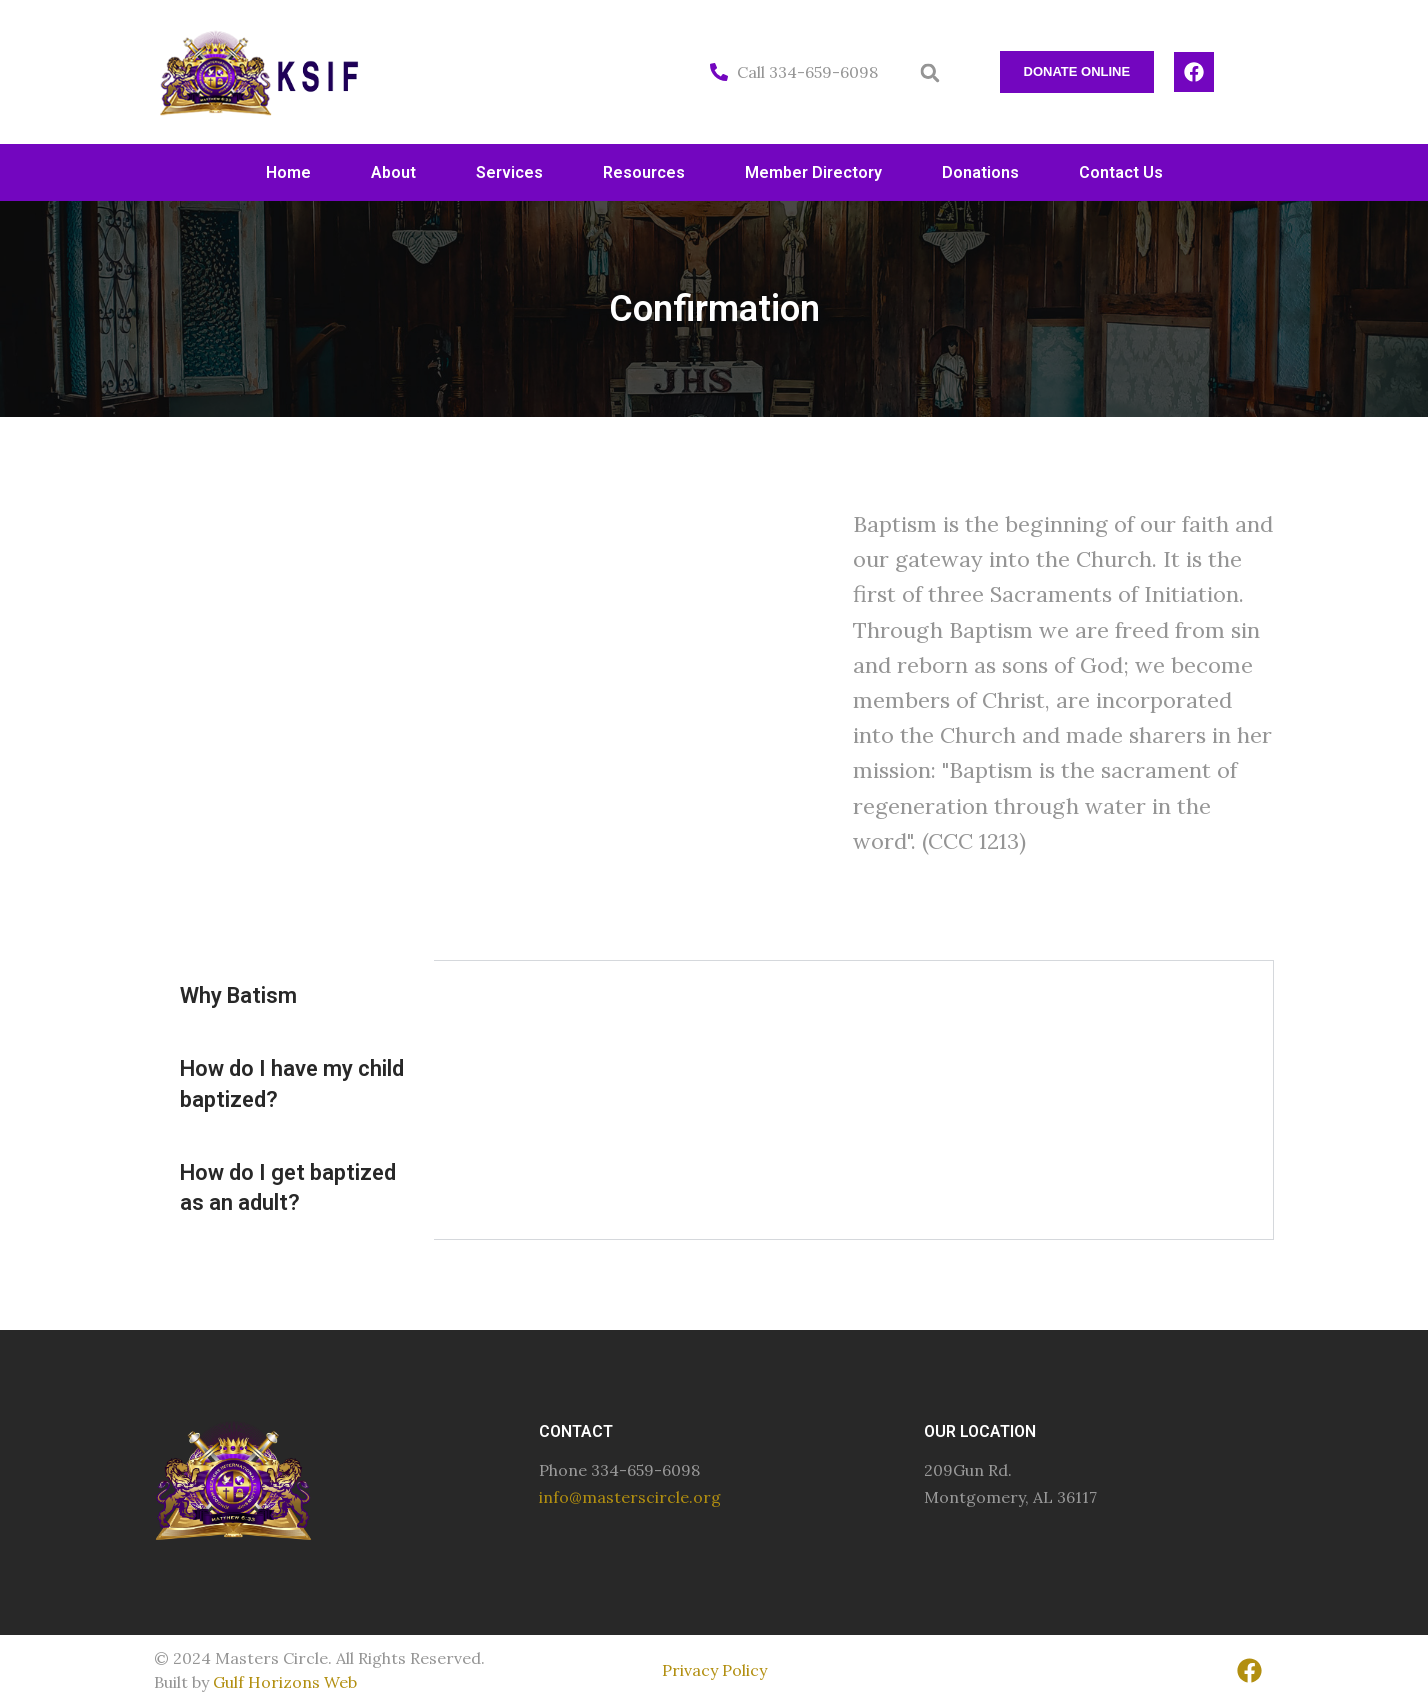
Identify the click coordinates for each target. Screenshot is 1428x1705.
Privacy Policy (714, 1670)
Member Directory (813, 172)
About (393, 172)
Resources (644, 172)
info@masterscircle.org (630, 1497)
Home (288, 172)
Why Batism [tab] (238, 995)
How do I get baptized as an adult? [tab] (288, 1188)
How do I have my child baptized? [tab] (292, 1084)
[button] (930, 73)
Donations (980, 172)
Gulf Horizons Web (285, 1682)
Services (509, 172)
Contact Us (1121, 172)
